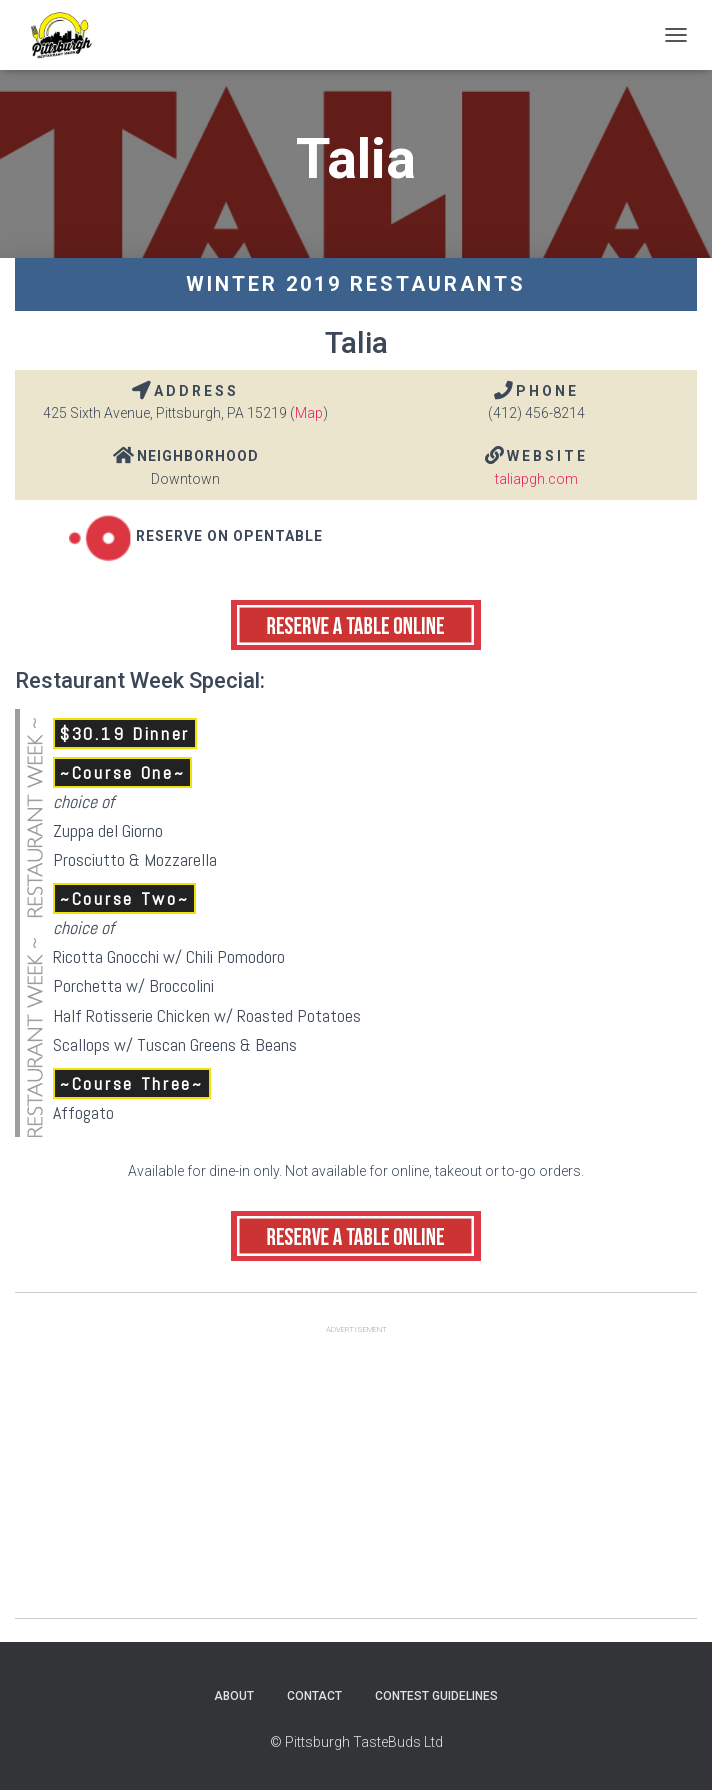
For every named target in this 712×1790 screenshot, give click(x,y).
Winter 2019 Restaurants (356, 284)
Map (309, 413)
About (234, 1696)
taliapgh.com (536, 479)
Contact (314, 1696)
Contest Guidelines (436, 1696)
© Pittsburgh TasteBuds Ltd (356, 1742)
